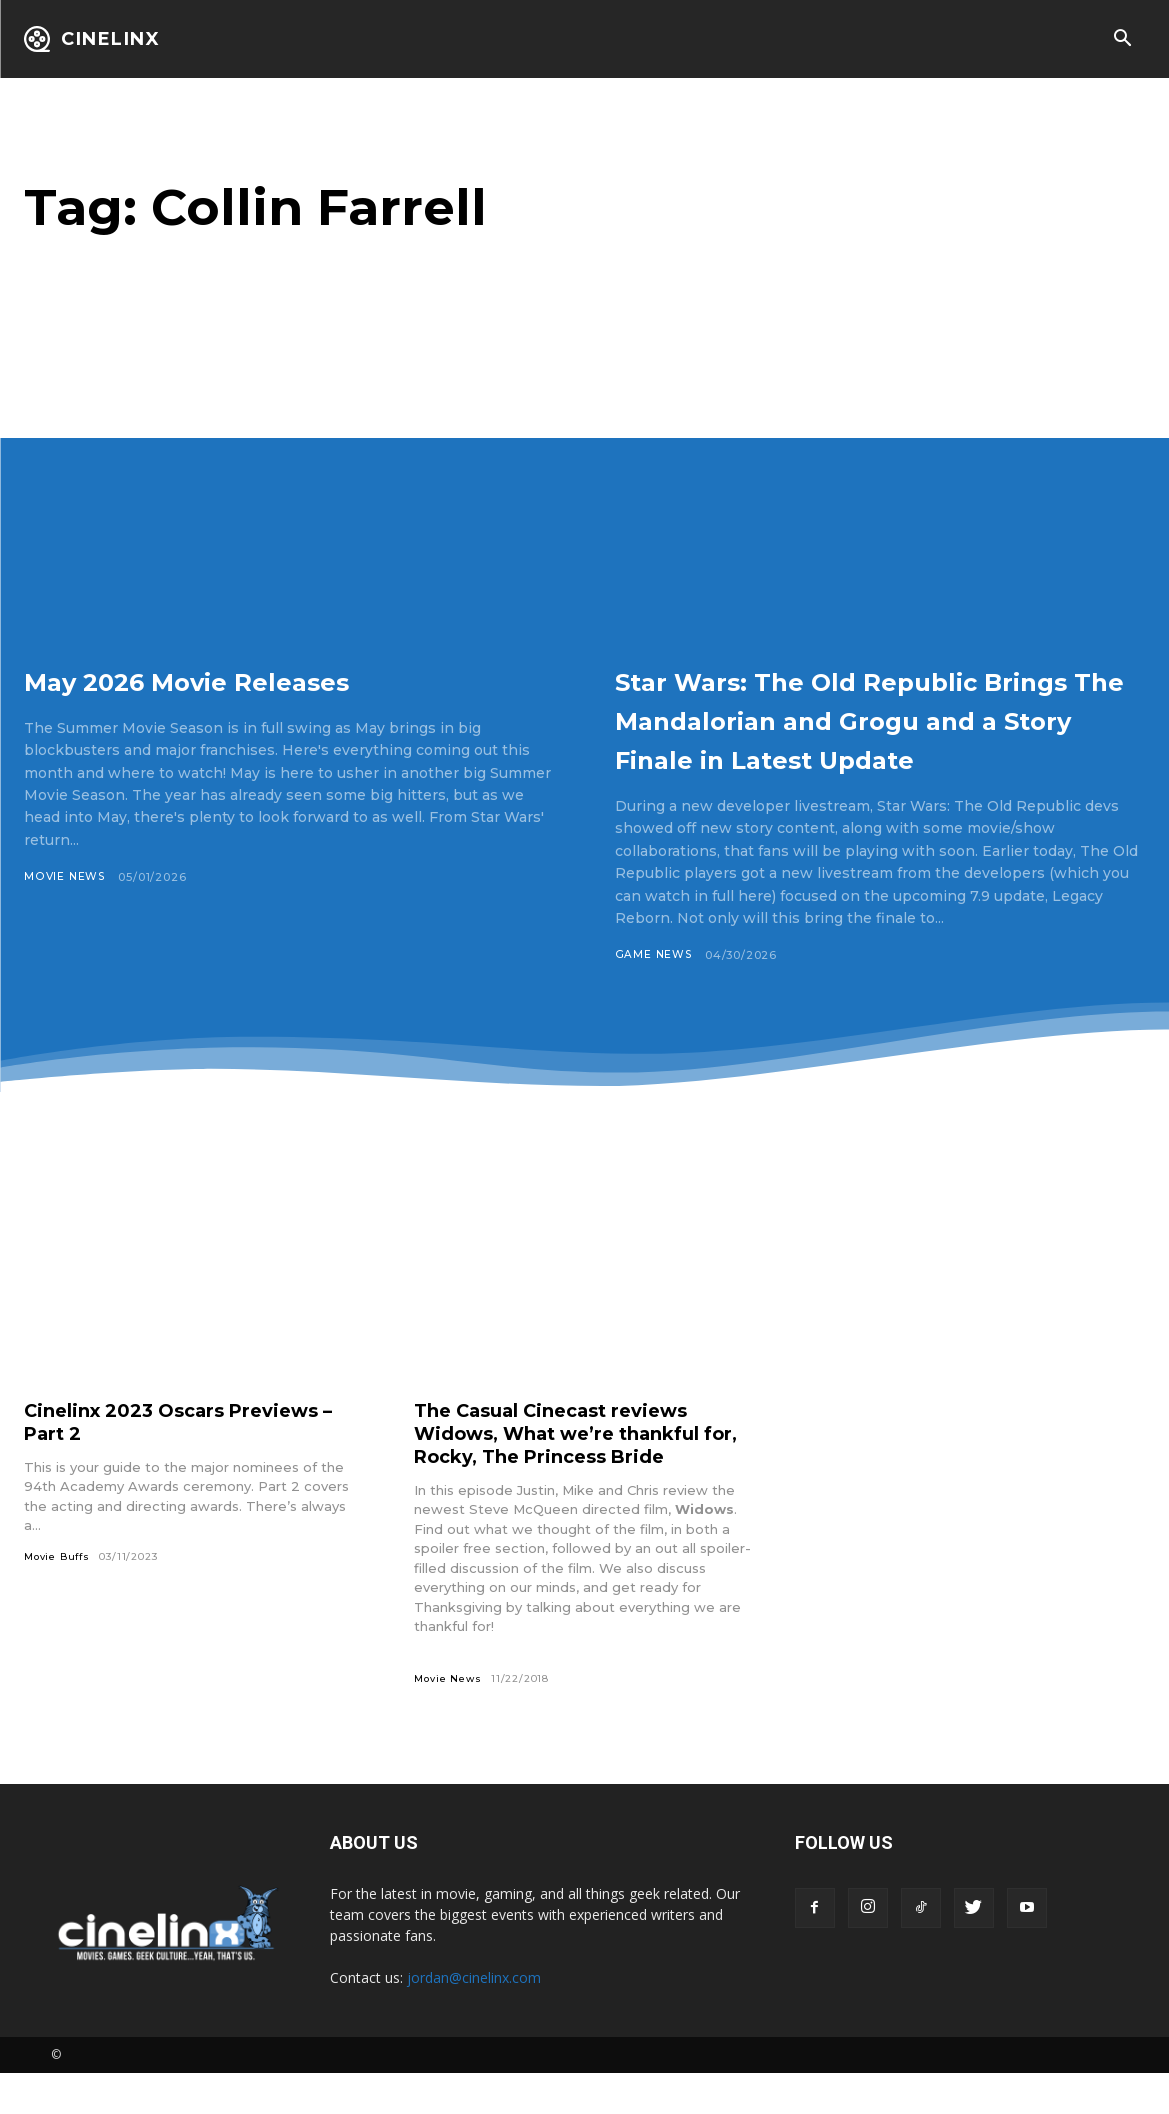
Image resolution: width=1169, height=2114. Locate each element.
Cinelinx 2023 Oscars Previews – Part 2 (193, 1461)
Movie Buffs (59, 1596)
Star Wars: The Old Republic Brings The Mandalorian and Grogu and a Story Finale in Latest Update (866, 737)
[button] (1122, 40)
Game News (654, 994)
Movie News (65, 877)
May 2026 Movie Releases (248, 679)
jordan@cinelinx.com (474, 2018)
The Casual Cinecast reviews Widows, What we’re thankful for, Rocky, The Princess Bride (573, 1473)
